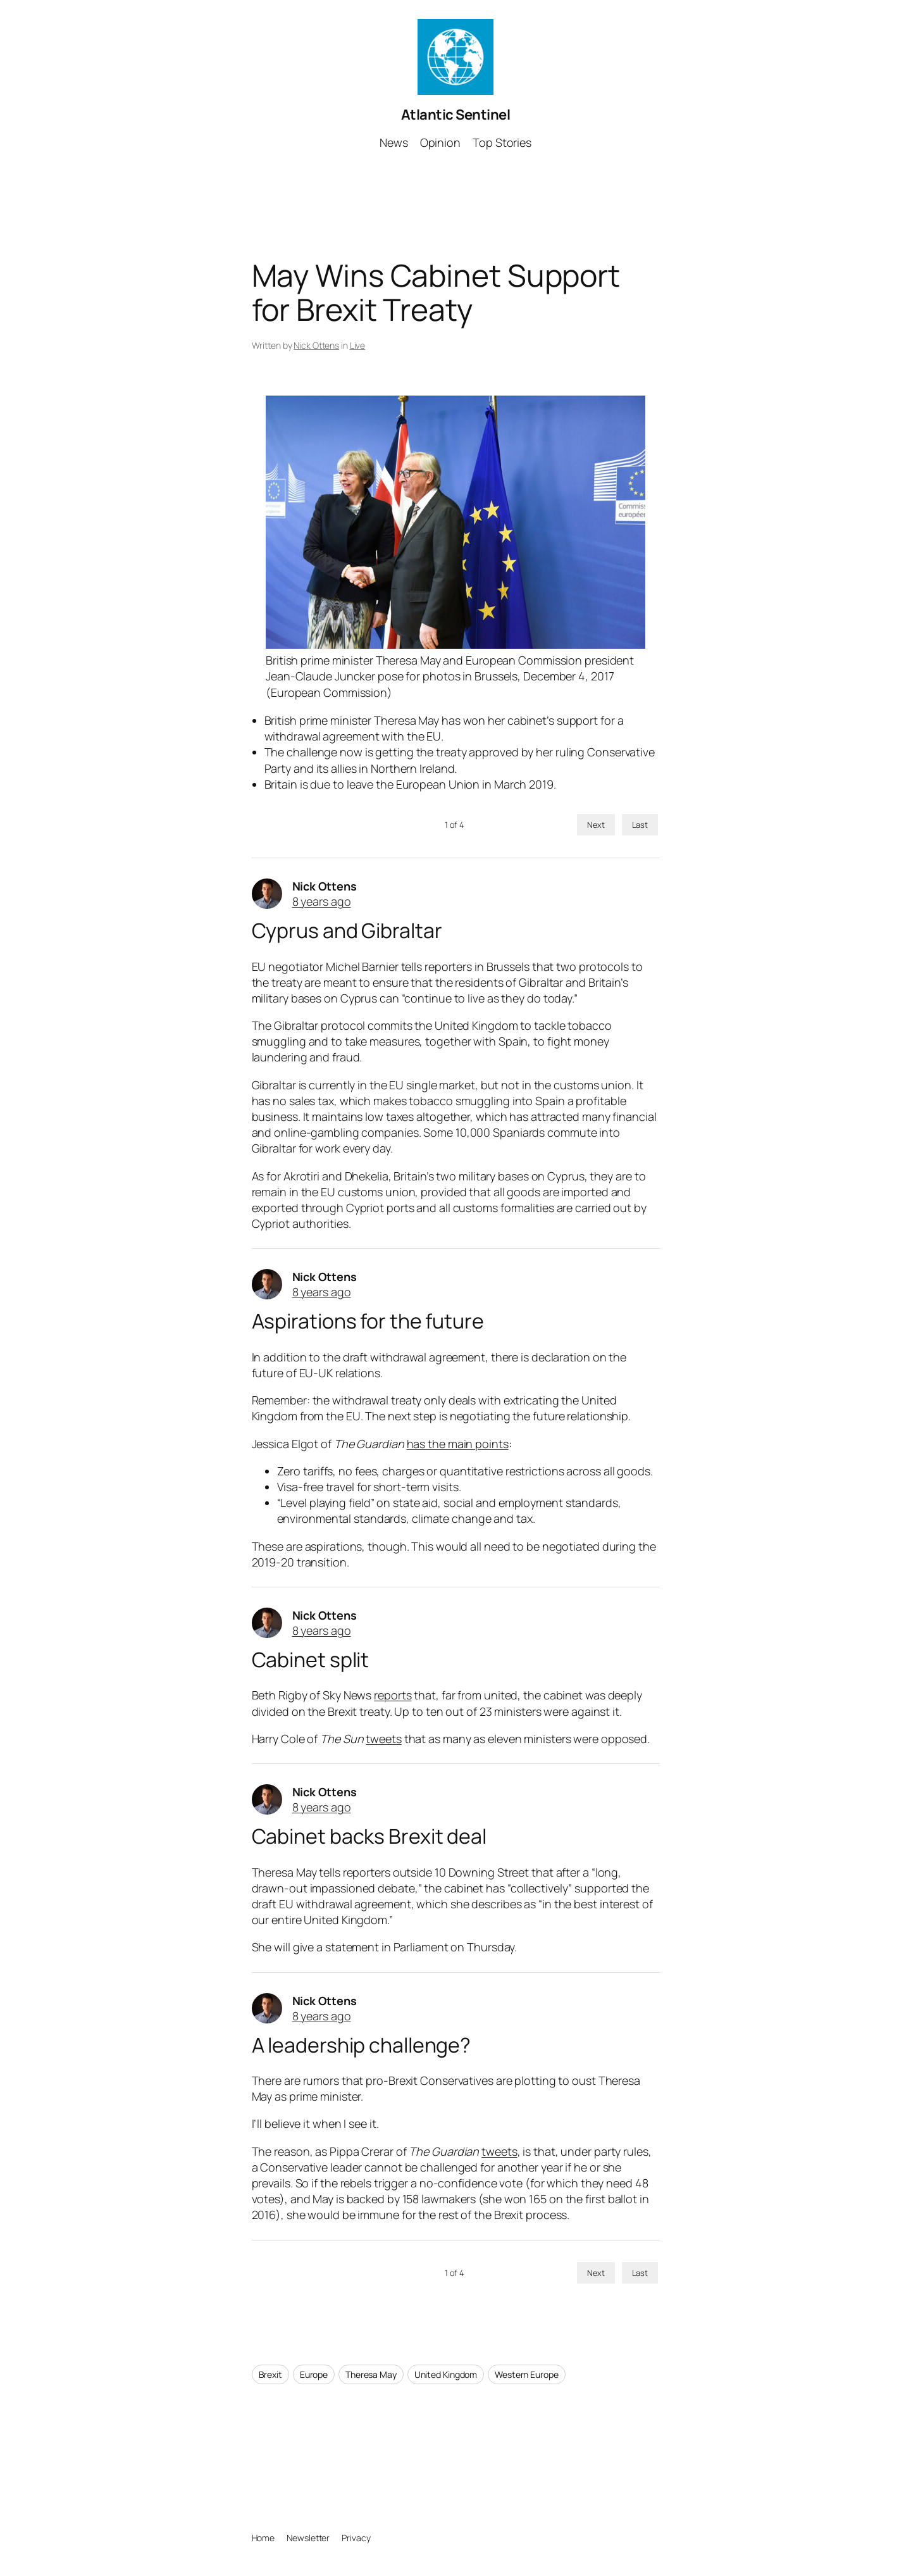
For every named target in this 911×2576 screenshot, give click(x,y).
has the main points (458, 1443)
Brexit (270, 2374)
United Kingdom (446, 2374)
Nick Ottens (316, 345)
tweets (383, 1738)
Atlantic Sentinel (456, 114)
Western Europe (527, 2374)
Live (358, 345)
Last (640, 824)
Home (263, 2538)
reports (392, 1695)
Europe (314, 2374)
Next (596, 824)
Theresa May (371, 2374)
